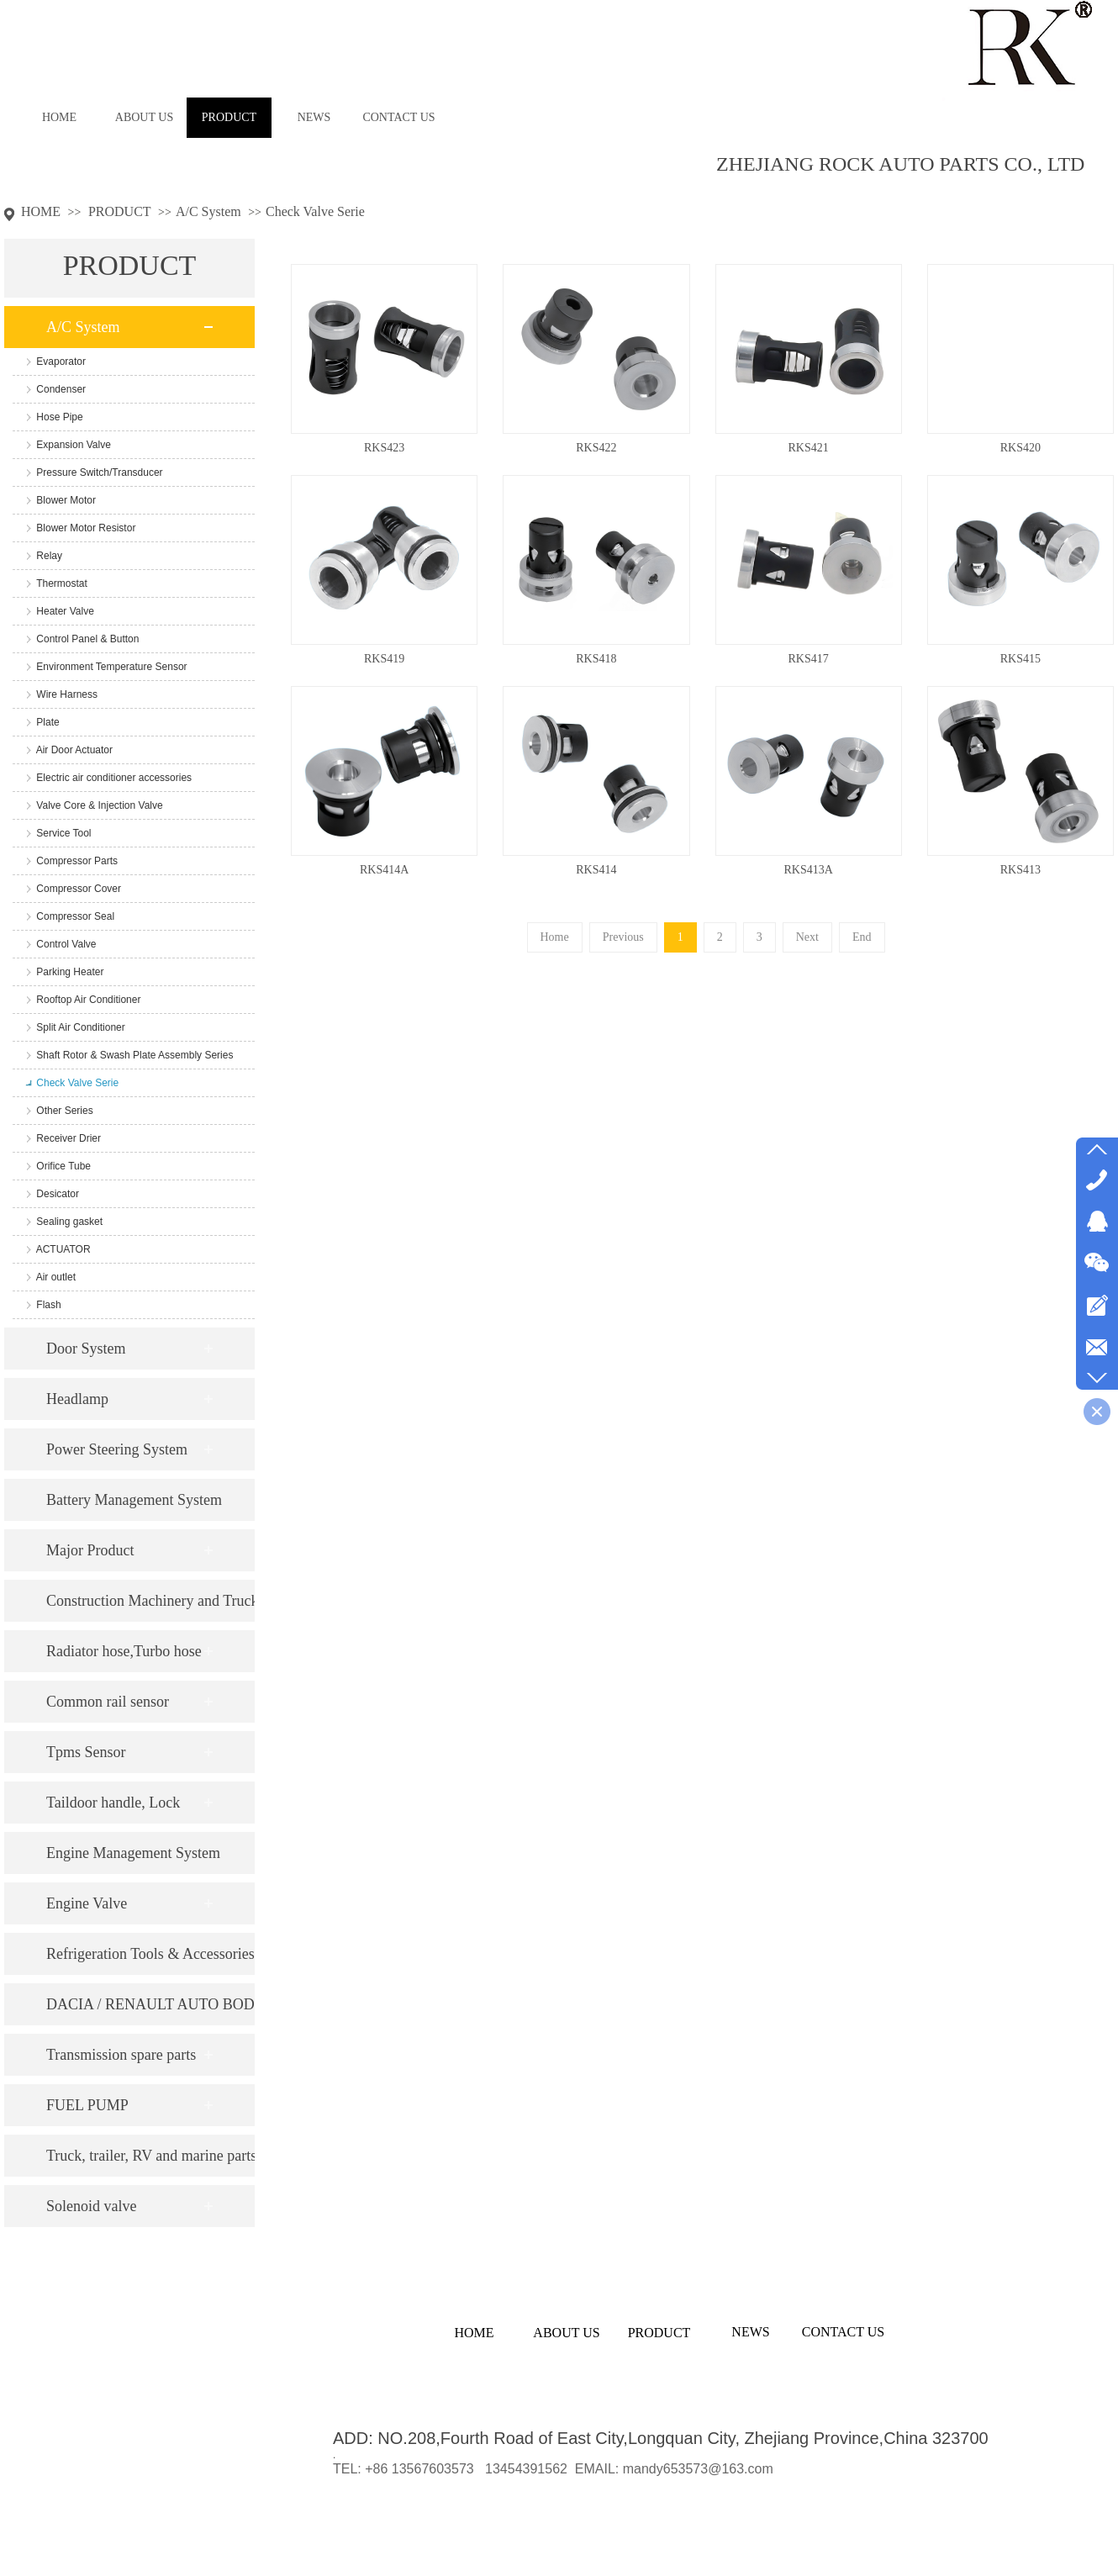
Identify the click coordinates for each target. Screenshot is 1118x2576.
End (862, 937)
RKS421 (808, 447)
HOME (41, 211)
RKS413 (1020, 869)
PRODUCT (119, 211)
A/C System (208, 211)
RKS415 (1020, 658)
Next (807, 937)
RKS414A (384, 869)
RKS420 (1020, 447)
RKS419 (384, 658)
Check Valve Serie (315, 211)
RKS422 (596, 447)
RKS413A (807, 869)
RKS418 (596, 658)
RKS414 (596, 869)
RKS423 (384, 447)
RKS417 (808, 658)
